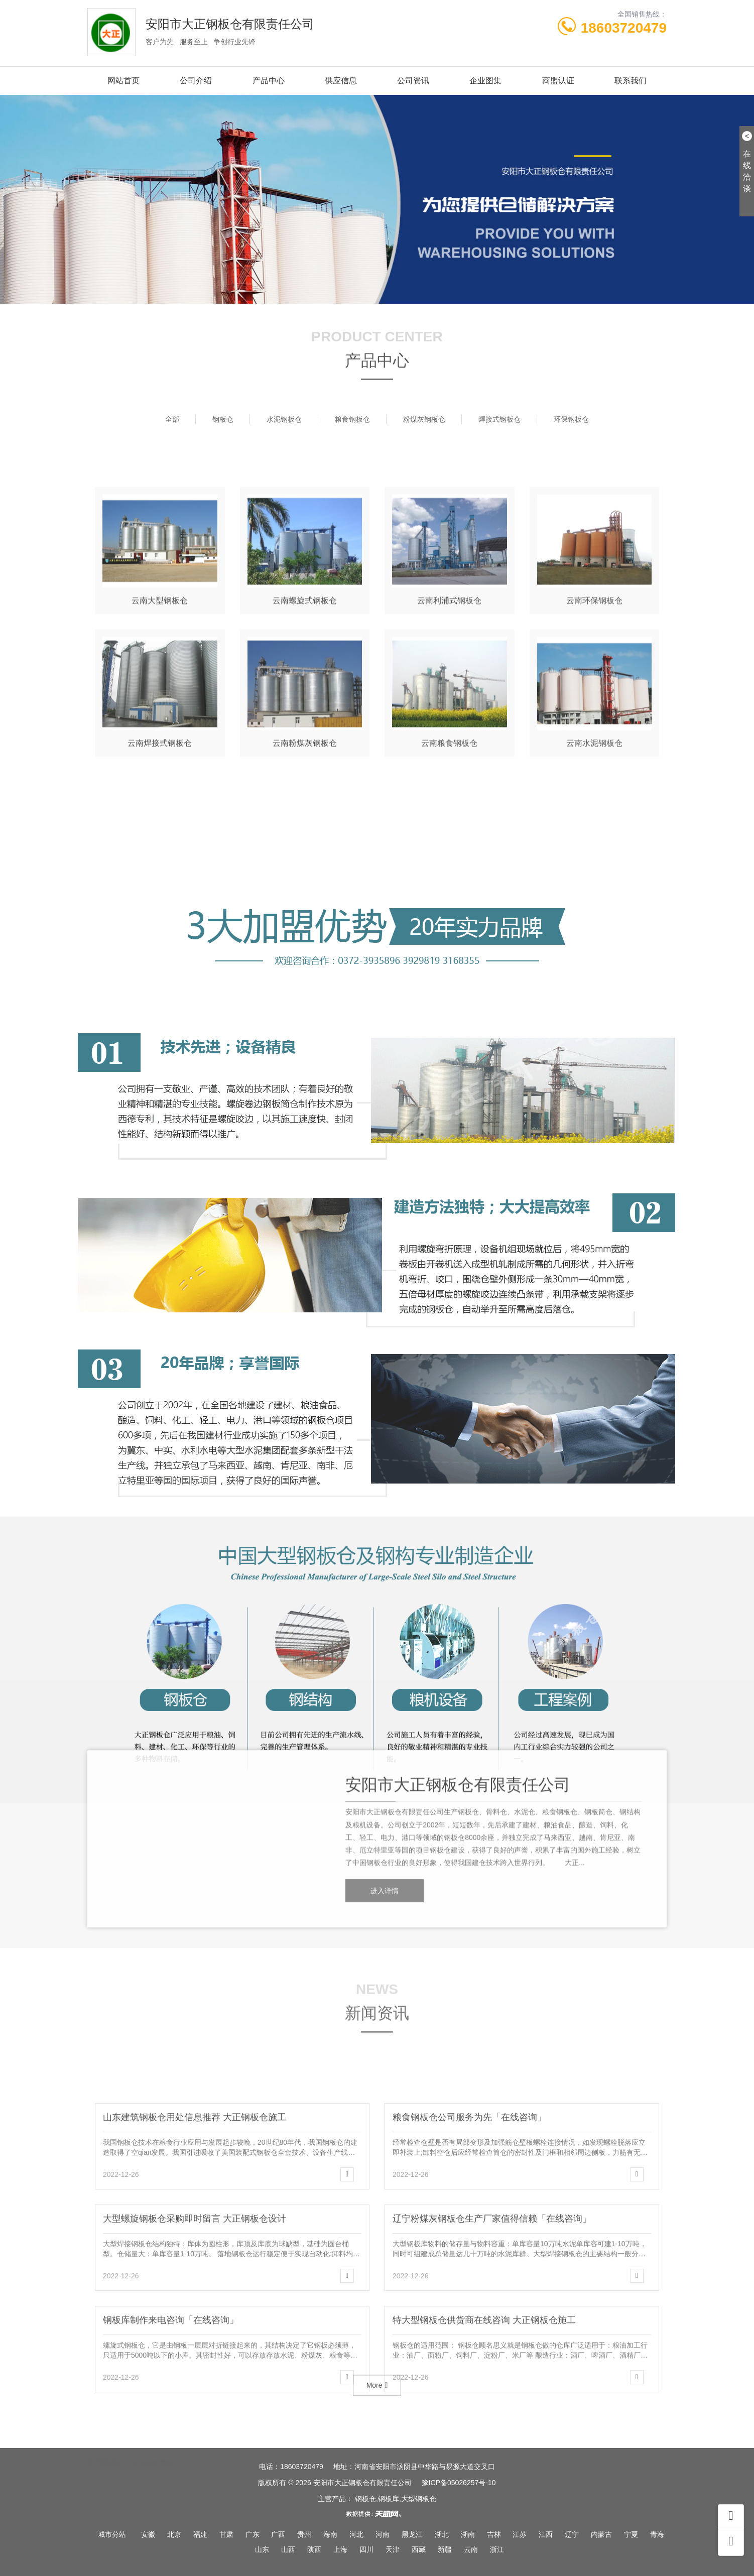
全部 (172, 419)
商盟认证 (558, 80)
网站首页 (123, 80)
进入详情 (384, 2005)
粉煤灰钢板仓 (424, 419)
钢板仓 (222, 419)
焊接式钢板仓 (499, 419)
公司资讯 (413, 80)
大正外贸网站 (153, 2456)
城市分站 (112, 2534)
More (377, 2406)
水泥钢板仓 (284, 419)
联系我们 (630, 80)
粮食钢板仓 (352, 419)
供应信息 (341, 80)
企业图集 (485, 80)
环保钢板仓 (571, 419)
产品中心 (269, 80)
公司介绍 (196, 80)
